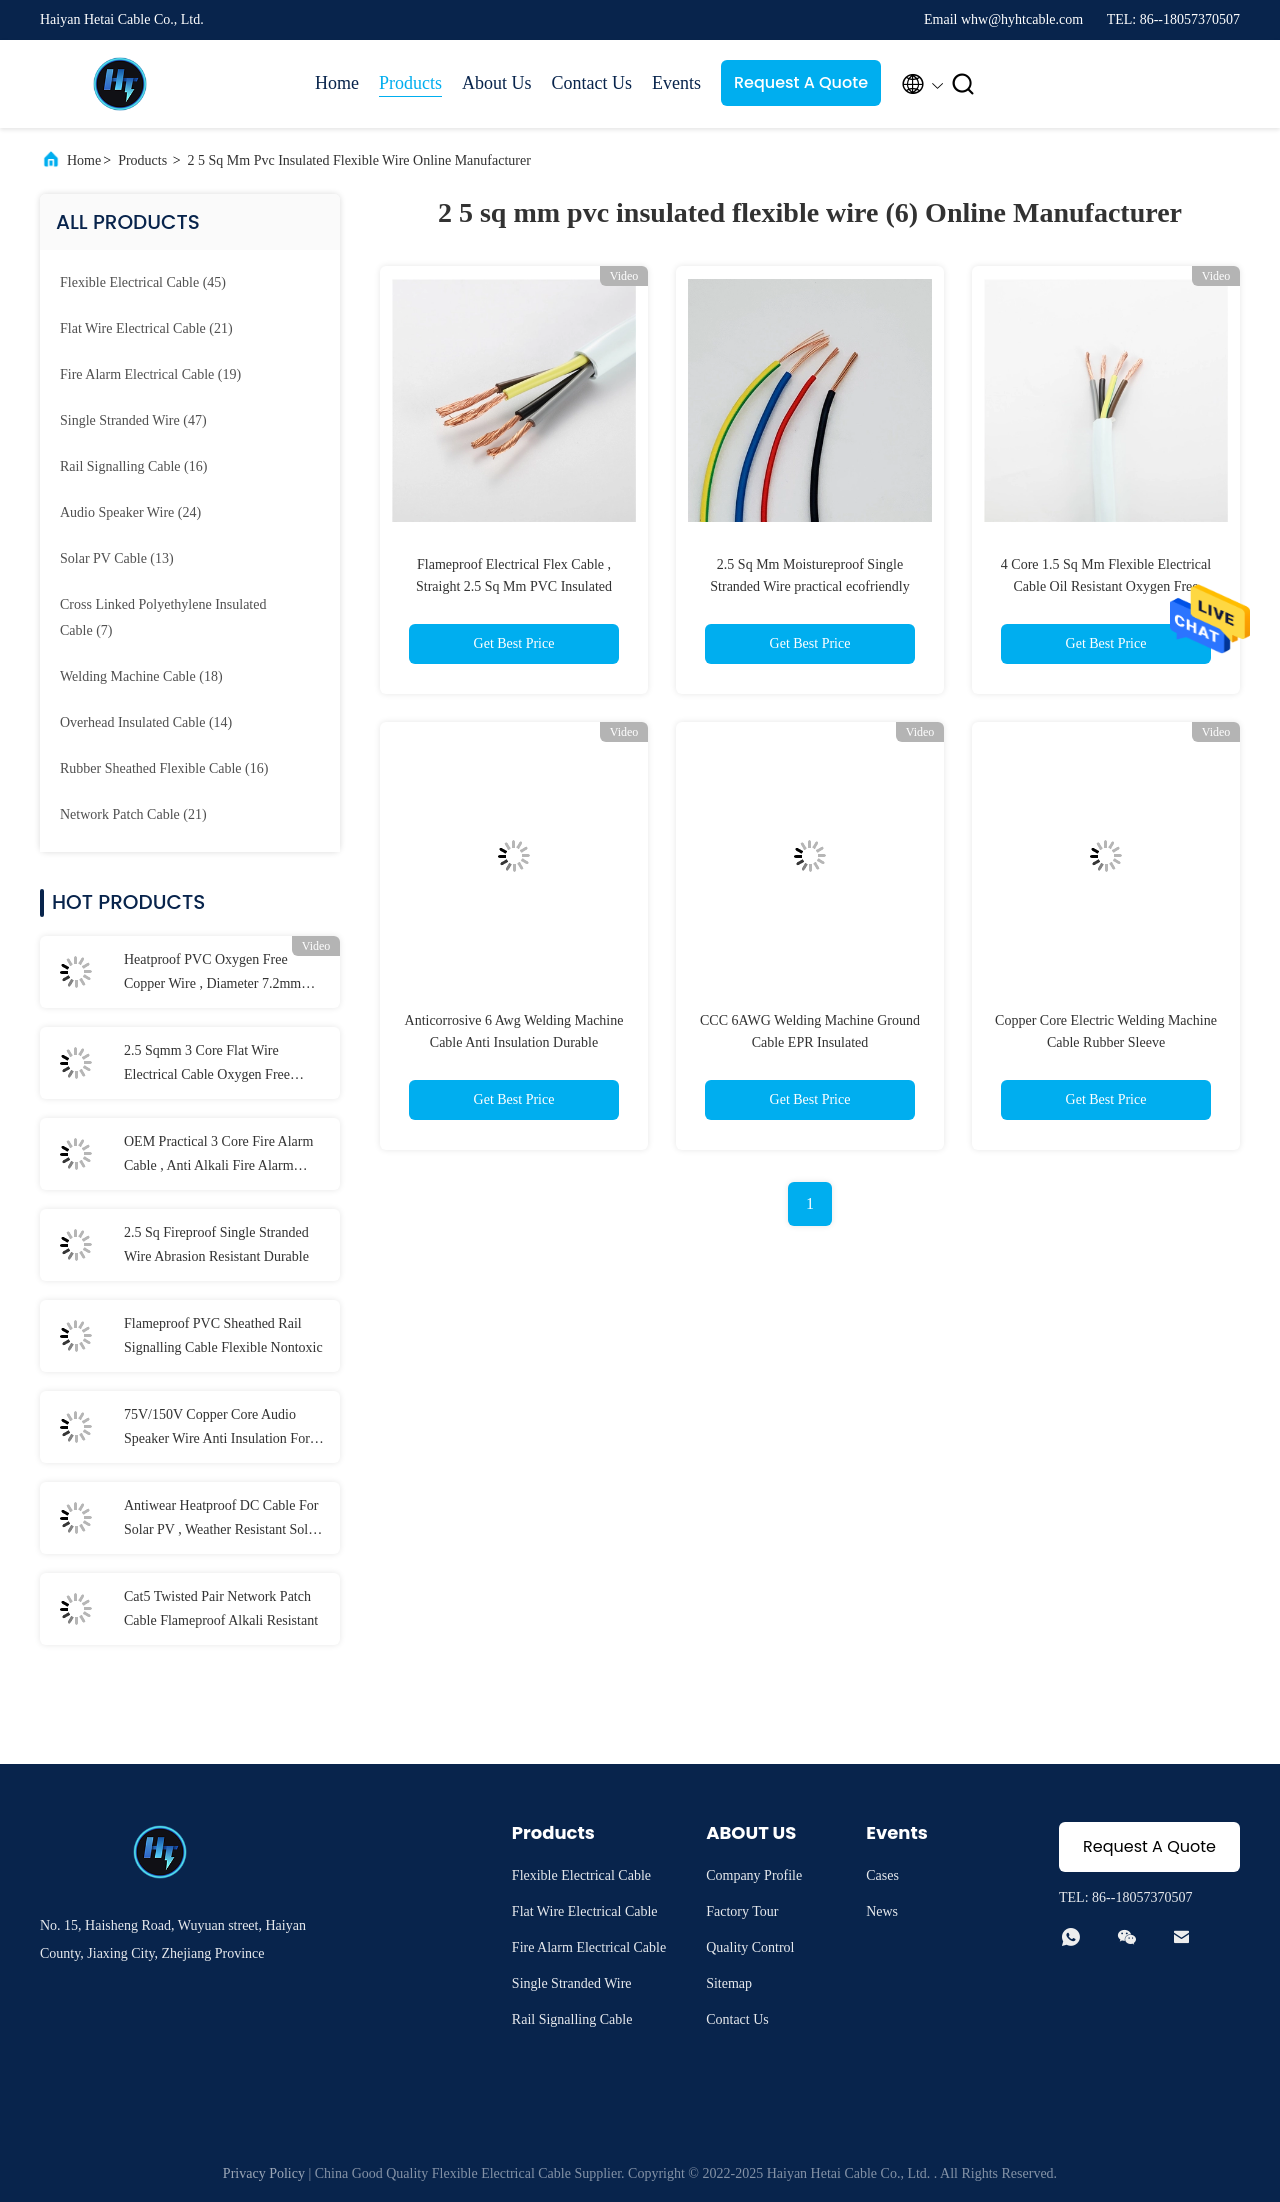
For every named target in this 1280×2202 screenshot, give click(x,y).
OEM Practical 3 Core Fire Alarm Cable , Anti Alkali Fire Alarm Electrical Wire (218, 1156)
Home (337, 83)
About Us (497, 83)
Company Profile (754, 1875)
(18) (141, 676)
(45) (143, 282)
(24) (130, 512)
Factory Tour (742, 1911)
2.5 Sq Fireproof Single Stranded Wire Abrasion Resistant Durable (216, 1244)
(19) (150, 374)
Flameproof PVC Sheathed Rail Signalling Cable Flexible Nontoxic (223, 1335)
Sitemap (729, 1983)
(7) (163, 617)
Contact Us (592, 83)
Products (410, 83)
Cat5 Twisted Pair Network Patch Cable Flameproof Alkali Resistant (221, 1608)
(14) (146, 722)
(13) (117, 558)
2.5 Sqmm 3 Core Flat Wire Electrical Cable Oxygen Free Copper (207, 1065)
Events (676, 83)
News (882, 1911)
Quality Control (750, 1947)
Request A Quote (801, 82)
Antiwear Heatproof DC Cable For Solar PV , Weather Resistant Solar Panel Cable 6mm (221, 1520)
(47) (133, 420)
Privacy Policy (264, 2173)
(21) (146, 328)
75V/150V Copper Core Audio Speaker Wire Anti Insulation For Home (217, 1429)
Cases (882, 1875)
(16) (133, 466)
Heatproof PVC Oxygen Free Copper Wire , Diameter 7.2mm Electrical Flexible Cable (212, 974)
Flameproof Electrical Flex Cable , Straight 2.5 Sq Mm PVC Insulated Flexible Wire (514, 586)
